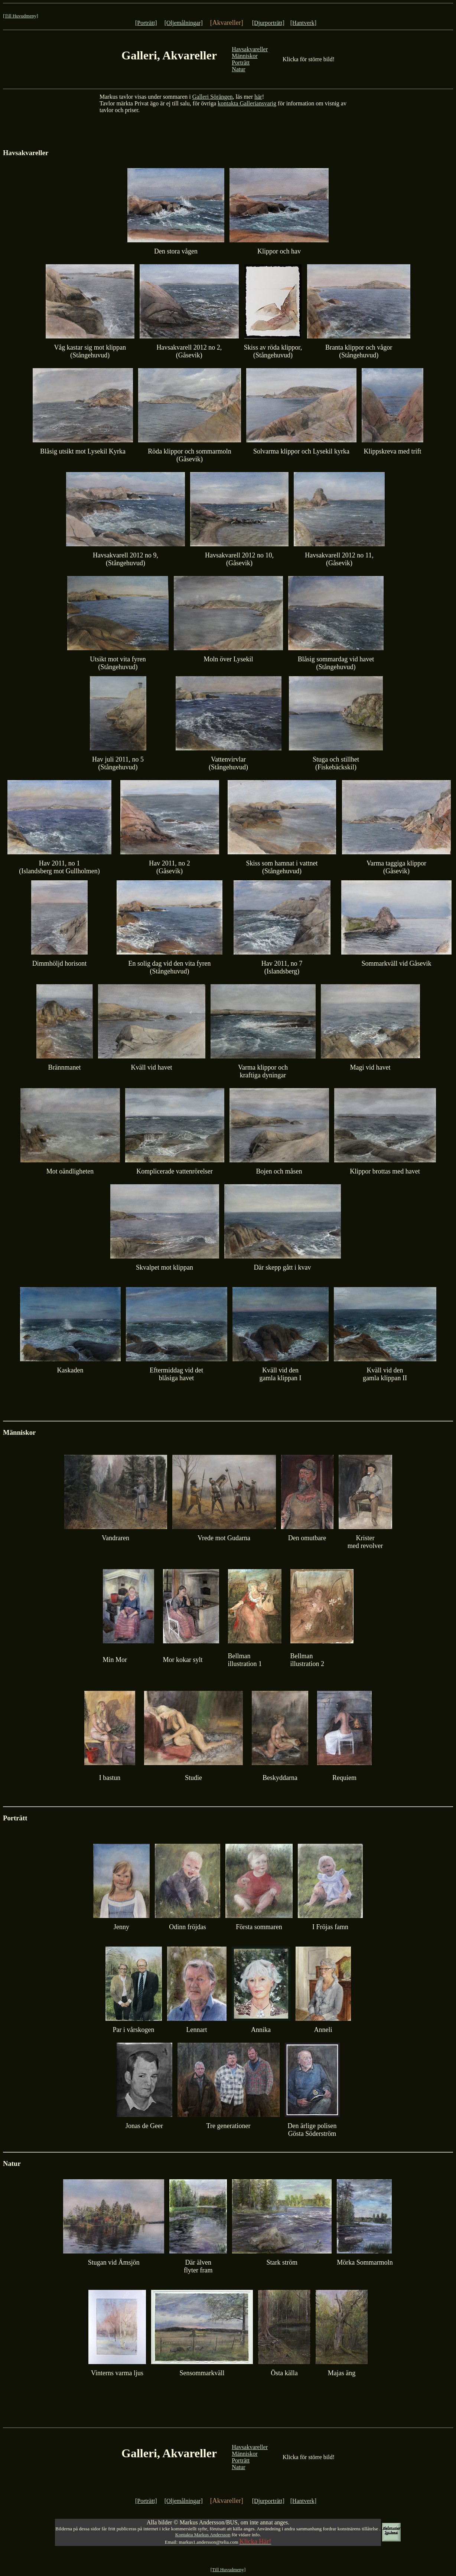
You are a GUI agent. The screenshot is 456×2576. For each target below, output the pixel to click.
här (258, 97)
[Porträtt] (146, 23)
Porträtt (241, 62)
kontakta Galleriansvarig (247, 103)
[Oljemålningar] (184, 23)
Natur (238, 69)
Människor (244, 56)
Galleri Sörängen (212, 97)
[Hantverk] (303, 23)
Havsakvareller (250, 49)
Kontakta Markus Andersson (203, 2534)
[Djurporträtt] (268, 23)
